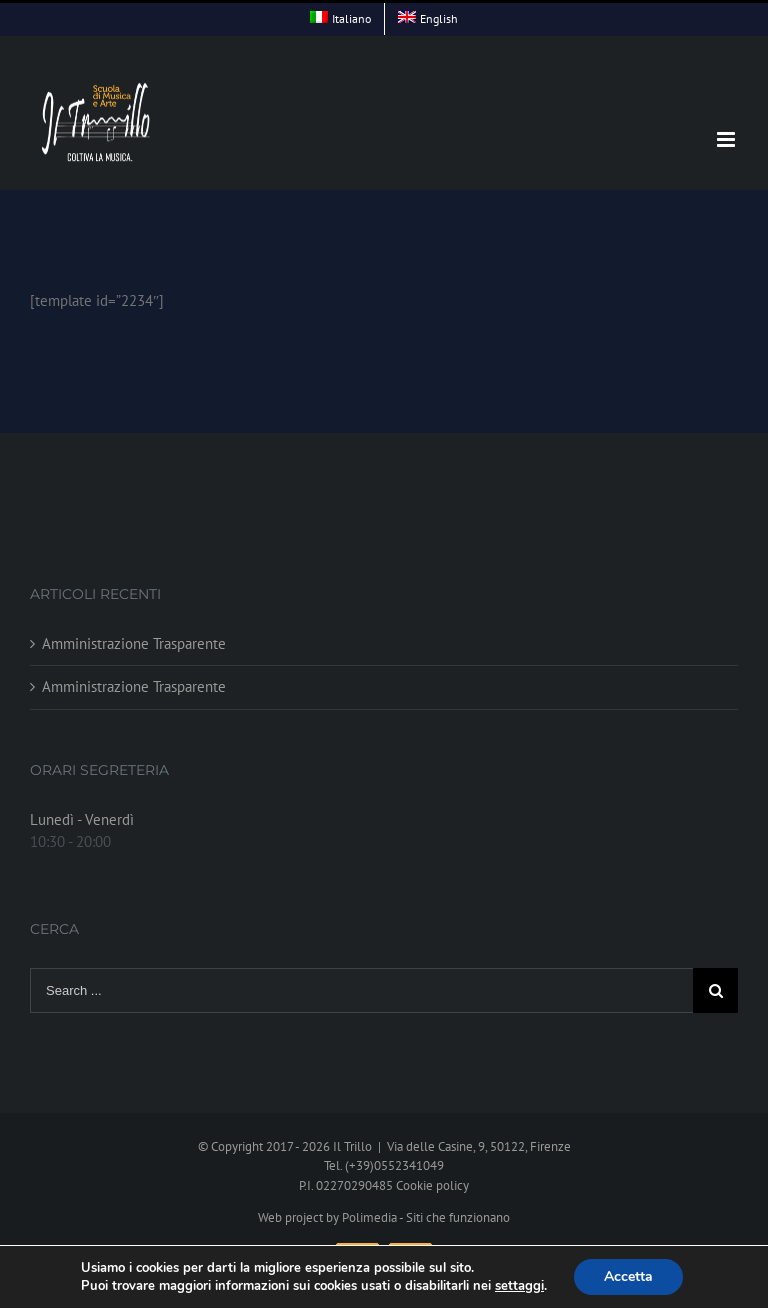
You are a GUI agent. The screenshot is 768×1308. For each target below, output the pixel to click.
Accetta (628, 1276)
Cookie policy (432, 1185)
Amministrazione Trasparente (134, 643)
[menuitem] (340, 19)
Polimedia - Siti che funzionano (426, 1217)
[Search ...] (361, 990)
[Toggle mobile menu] (727, 139)
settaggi (519, 1286)
